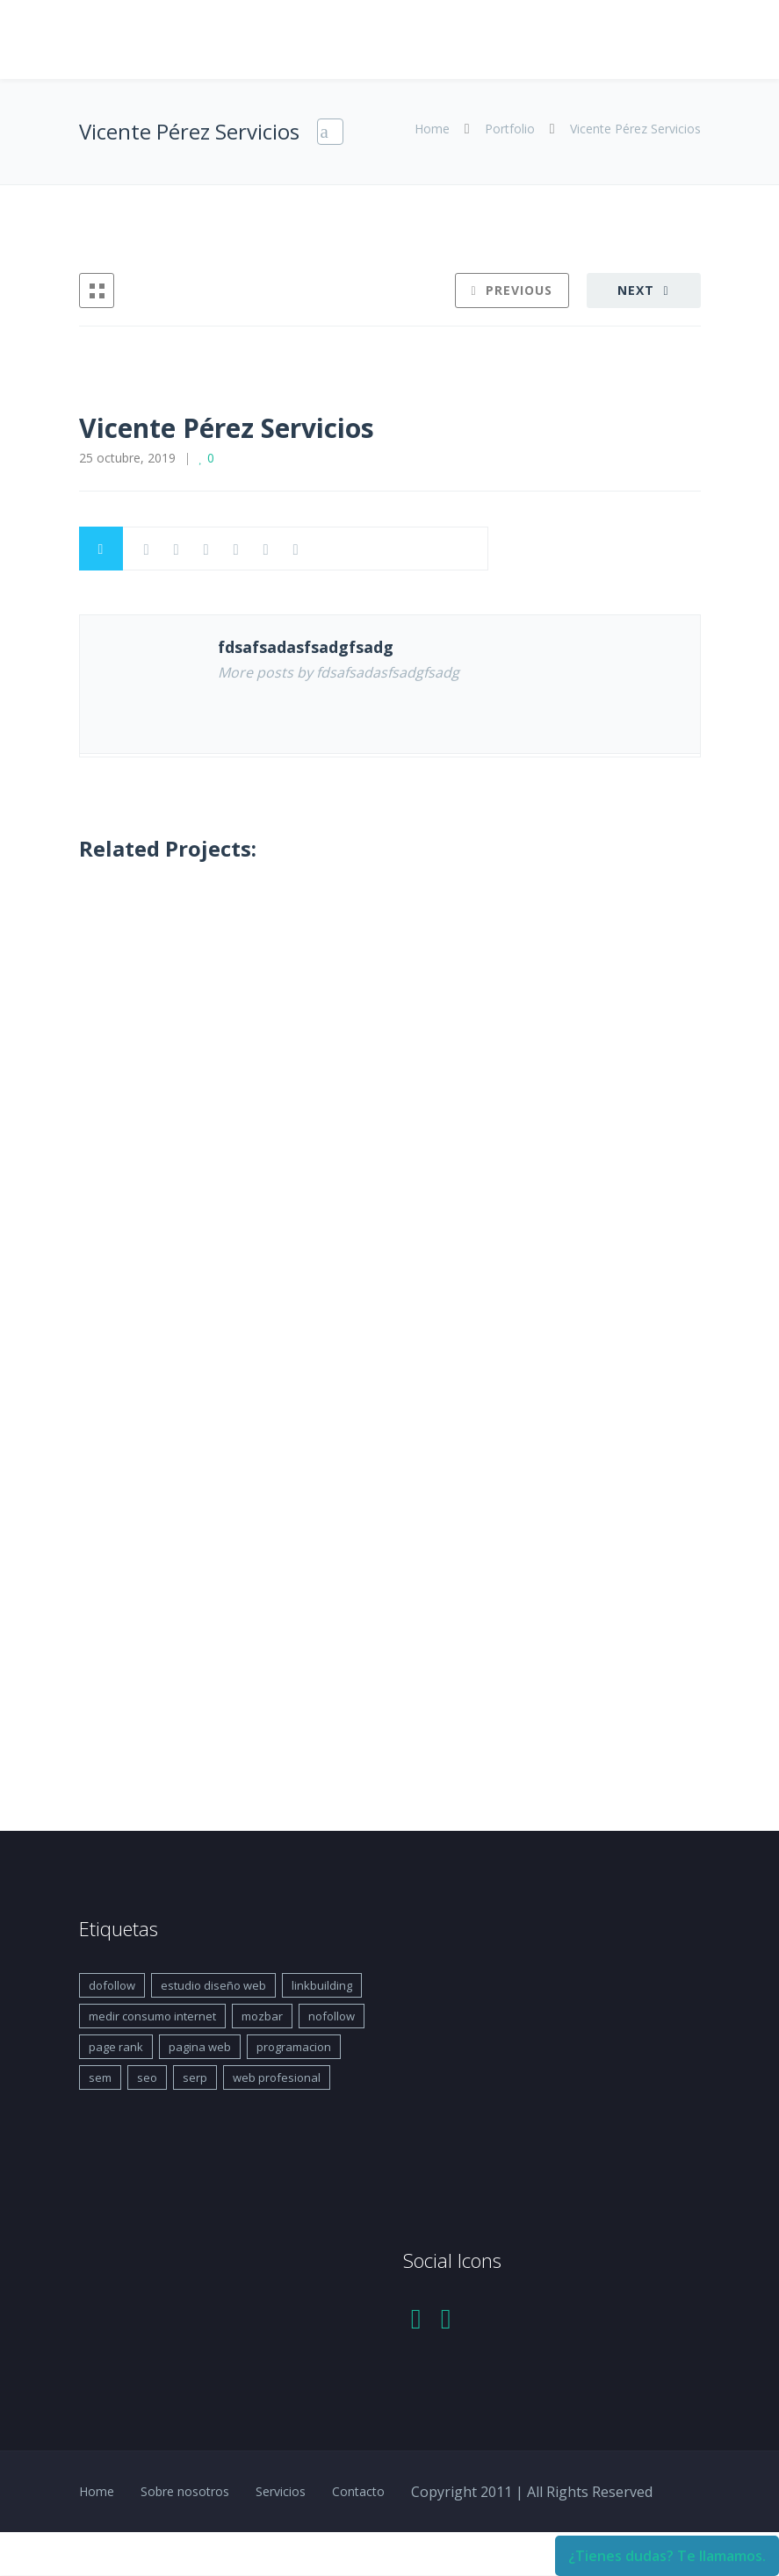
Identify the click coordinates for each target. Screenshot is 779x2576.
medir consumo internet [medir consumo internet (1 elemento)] (152, 2016)
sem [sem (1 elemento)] (100, 2077)
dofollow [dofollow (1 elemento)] (112, 1985)
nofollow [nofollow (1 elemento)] (331, 2016)
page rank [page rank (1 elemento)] (116, 2047)
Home (434, 128)
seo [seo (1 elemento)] (147, 2077)
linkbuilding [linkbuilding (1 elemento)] (322, 1985)
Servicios (281, 2491)
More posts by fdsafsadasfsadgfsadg (338, 672)
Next (635, 290)
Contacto (358, 2491)
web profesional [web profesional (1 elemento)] (277, 2077)
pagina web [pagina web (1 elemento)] (200, 2047)
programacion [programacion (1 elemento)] (293, 2047)
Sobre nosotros (185, 2491)
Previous (519, 290)
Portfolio (509, 128)
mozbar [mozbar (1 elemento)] (262, 2016)
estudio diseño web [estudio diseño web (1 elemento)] (213, 1985)
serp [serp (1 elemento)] (195, 2077)
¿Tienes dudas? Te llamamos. (667, 2555)
